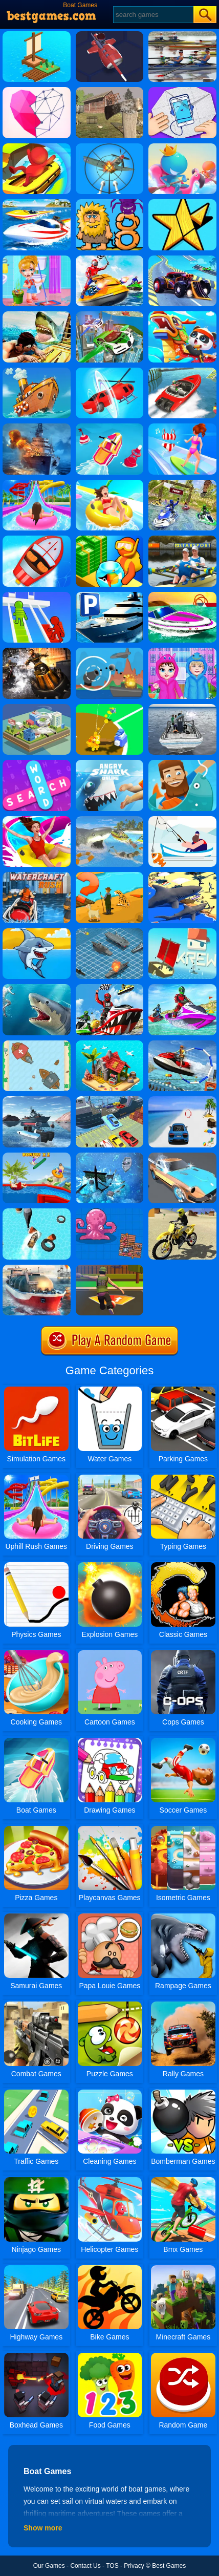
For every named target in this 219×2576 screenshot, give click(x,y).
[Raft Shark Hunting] (37, 314)
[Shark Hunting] (37, 987)
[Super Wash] (182, 1156)
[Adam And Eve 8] (110, 202)
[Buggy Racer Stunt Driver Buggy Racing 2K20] (182, 259)
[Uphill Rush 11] (110, 483)
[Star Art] (37, 90)
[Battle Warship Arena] (37, 427)
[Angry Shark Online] (110, 763)
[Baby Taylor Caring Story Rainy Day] (182, 651)
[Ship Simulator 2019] (37, 1268)
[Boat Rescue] (182, 707)
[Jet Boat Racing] (182, 595)
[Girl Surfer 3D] (182, 427)
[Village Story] (110, 875)
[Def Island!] (110, 651)
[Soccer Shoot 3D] (110, 1268)
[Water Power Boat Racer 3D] (182, 483)
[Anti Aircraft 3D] (110, 147)
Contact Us (85, 2565)
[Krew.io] (182, 931)
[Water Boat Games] (110, 259)
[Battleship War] (110, 931)
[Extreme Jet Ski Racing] (182, 987)
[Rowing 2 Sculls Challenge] (182, 539)
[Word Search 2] (37, 763)
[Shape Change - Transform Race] (110, 371)
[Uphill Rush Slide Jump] (37, 819)
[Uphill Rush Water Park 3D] (37, 483)
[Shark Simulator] (182, 875)
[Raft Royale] (110, 1212)
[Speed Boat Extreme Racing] (37, 202)
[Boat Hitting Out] (182, 147)
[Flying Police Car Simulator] (110, 314)
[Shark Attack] (37, 931)
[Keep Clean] (37, 259)
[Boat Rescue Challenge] (37, 539)
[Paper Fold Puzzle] (182, 90)
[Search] (152, 14)
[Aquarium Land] (110, 539)
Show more (43, 2528)
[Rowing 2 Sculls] (182, 34)
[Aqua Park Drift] (37, 147)
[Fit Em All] (182, 202)
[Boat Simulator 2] (37, 1099)
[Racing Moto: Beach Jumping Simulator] (182, 1212)
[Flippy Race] (110, 427)
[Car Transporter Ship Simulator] (110, 1099)
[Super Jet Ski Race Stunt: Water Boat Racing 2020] (182, 1044)
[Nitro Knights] (110, 34)
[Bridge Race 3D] (37, 595)
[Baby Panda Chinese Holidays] (182, 314)
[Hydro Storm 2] (37, 651)
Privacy (134, 2565)
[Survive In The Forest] (110, 90)
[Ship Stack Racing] (182, 371)
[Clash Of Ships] (37, 1044)
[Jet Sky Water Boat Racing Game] (110, 987)
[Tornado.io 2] (37, 707)
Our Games (49, 2565)
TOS (112, 2565)
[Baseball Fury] (110, 707)
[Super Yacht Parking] (110, 595)
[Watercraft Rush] (37, 875)
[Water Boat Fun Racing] (37, 1212)
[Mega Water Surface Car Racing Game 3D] (182, 1099)
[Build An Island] (110, 1044)
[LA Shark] (110, 819)
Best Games (169, 2565)
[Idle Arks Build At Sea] (37, 34)
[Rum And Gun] (110, 1156)
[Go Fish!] (182, 819)
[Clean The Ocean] (37, 371)
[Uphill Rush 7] (37, 1156)
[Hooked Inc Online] (182, 763)
